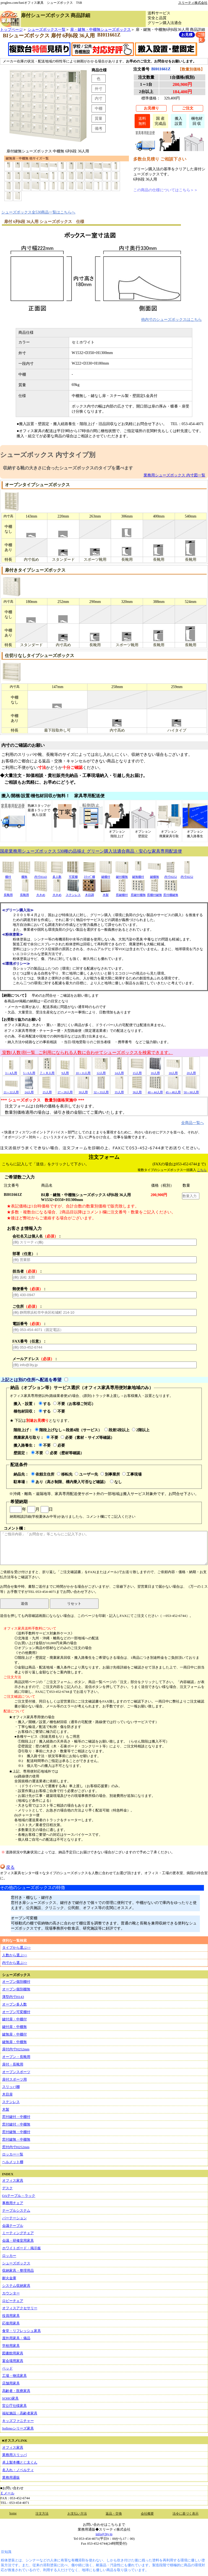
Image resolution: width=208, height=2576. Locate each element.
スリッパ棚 (11, 2087)
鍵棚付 (105, 875)
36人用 (137, 1090)
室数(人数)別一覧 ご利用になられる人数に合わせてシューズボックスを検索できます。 (87, 1052)
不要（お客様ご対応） (74, 1404)
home (13, 2513)
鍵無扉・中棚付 (14, 2034)
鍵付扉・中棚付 (14, 2019)
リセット (74, 1603)
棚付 (8, 875)
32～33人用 (101, 1090)
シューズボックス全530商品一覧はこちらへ (38, 212)
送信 (24, 1603)
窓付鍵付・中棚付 (16, 2117)
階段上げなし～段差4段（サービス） (68, 1430)
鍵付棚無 (122, 875)
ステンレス (73, 893)
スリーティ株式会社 (192, 3)
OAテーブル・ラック (18, 2196)
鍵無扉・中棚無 (14, 2042)
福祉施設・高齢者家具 (19, 2413)
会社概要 (147, 2513)
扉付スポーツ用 (14, 2079)
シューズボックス (16, 2263)
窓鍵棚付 (122, 893)
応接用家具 (11, 2323)
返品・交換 (114, 2513)
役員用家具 (11, 2316)
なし (116, 1482)
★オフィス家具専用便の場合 (32, 1717)
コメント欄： (103, 1545)
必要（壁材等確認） (65, 1453)
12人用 (101, 1071)
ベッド (7, 2368)
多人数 (57, 875)
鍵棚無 (154, 875)
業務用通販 (11, 2477)
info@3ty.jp (104, 2534)
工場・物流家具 (14, 2376)
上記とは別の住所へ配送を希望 (31, 1379)
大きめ (40, 893)
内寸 (98, 98)
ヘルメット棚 (12, 2162)
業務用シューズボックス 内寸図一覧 (174, 475)
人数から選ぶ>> (14, 1955)
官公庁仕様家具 (14, 2406)
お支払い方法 (77, 2513)
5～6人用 (29, 1071)
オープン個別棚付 (16, 1982)
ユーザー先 (86, 1474)
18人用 (173, 1071)
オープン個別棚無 (16, 1989)
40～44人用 (155, 1090)
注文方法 (41, 2513)
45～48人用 (173, 1090)
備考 (98, 128)
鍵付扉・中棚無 (14, 2027)
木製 (105, 893)
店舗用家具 (11, 2383)
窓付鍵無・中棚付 (16, 2132)
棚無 (24, 875)
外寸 (98, 88)
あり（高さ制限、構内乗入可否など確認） (69, 1482)
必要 (59, 1445)
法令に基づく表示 (186, 2513)
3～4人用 (11, 1071)
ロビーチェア (12, 2301)
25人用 (47, 1090)
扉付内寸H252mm (16, 2049)
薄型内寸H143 (13, 1997)
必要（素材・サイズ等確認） (87, 1437)
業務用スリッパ (14, 2455)
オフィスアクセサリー (19, 2308)
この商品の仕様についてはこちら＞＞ (165, 190)
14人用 (119, 1071)
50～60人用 (191, 1090)
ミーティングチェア (18, 2233)
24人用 (29, 1090)
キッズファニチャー (18, 2421)
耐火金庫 (9, 2278)
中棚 (98, 108)
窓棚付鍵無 (154, 893)
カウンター (11, 2293)
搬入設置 (178, 121)
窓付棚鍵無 (170, 893)
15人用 (137, 1071)
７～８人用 (47, 1071)
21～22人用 (11, 1090)
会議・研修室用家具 (18, 2240)
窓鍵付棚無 (138, 893)
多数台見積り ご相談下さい (159, 159)
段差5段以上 (116, 1430)
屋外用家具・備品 (16, 2338)
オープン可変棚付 (16, 2012)
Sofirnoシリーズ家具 (18, 2428)
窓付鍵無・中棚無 (16, 2139)
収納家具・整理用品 (18, 2270)
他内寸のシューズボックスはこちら (171, 319)
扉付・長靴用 (12, 2064)
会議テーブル (12, 2226)
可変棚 (73, 875)
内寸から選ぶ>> (14, 1963)
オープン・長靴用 (16, 2057)
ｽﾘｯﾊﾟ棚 (89, 875)
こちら (202, 1170)
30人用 (83, 1090)
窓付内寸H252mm (16, 2147)
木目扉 (7, 2094)
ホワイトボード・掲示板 (21, 2248)
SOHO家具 (10, 2398)
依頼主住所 (42, 1474)
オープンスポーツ (16, 2072)
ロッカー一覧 (12, 2154)
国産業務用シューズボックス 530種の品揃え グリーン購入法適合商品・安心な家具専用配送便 (91, 851)
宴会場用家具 (12, 2361)
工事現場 (132, 1474)
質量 (98, 118)
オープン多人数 (14, 2004)
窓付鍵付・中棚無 (16, 2124)
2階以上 (141, 1430)
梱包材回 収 (197, 121)
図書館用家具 (12, 2353)
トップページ (11, 29)
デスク (7, 2188)
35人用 (119, 1090)
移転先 (65, 1474)
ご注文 (187, 108)
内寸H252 (170, 875)
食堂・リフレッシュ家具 (21, 2331)
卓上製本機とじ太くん (19, 2462)
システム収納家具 (16, 2286)
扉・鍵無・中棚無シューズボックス (100, 29)
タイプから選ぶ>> (16, 1948)
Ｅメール (7, 2493)
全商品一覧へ (192, 1122)
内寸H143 (40, 875)
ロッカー (9, 2256)
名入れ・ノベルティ (18, 2470)
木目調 (89, 893)
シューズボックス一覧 (47, 29)
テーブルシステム (16, 2210)
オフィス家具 (12, 2180)
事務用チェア (12, 2203)
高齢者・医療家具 (16, 2391)
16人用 (155, 1071)
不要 (59, 1411)
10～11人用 (83, 1071)
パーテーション (14, 2218)
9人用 (65, 1071)
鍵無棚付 (138, 875)
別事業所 (110, 1474)
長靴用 (8, 893)
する (45, 1404)
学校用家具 (11, 2346)
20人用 (191, 1071)
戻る (7, 1867)
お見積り (151, 108)
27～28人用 (65, 1090)
